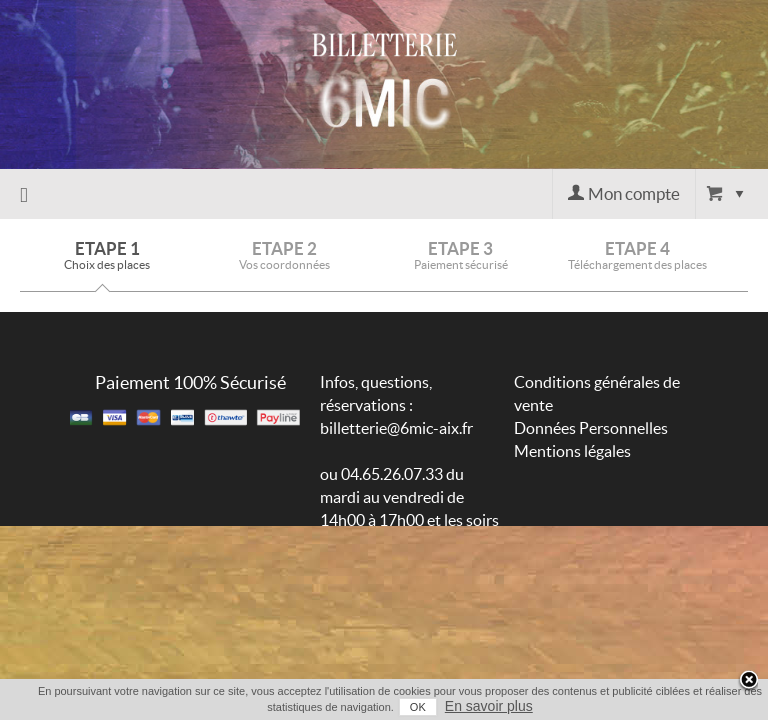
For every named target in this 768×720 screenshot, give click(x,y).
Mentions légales (572, 451)
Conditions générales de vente (597, 393)
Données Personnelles (591, 428)
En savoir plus (473, 706)
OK (402, 707)
